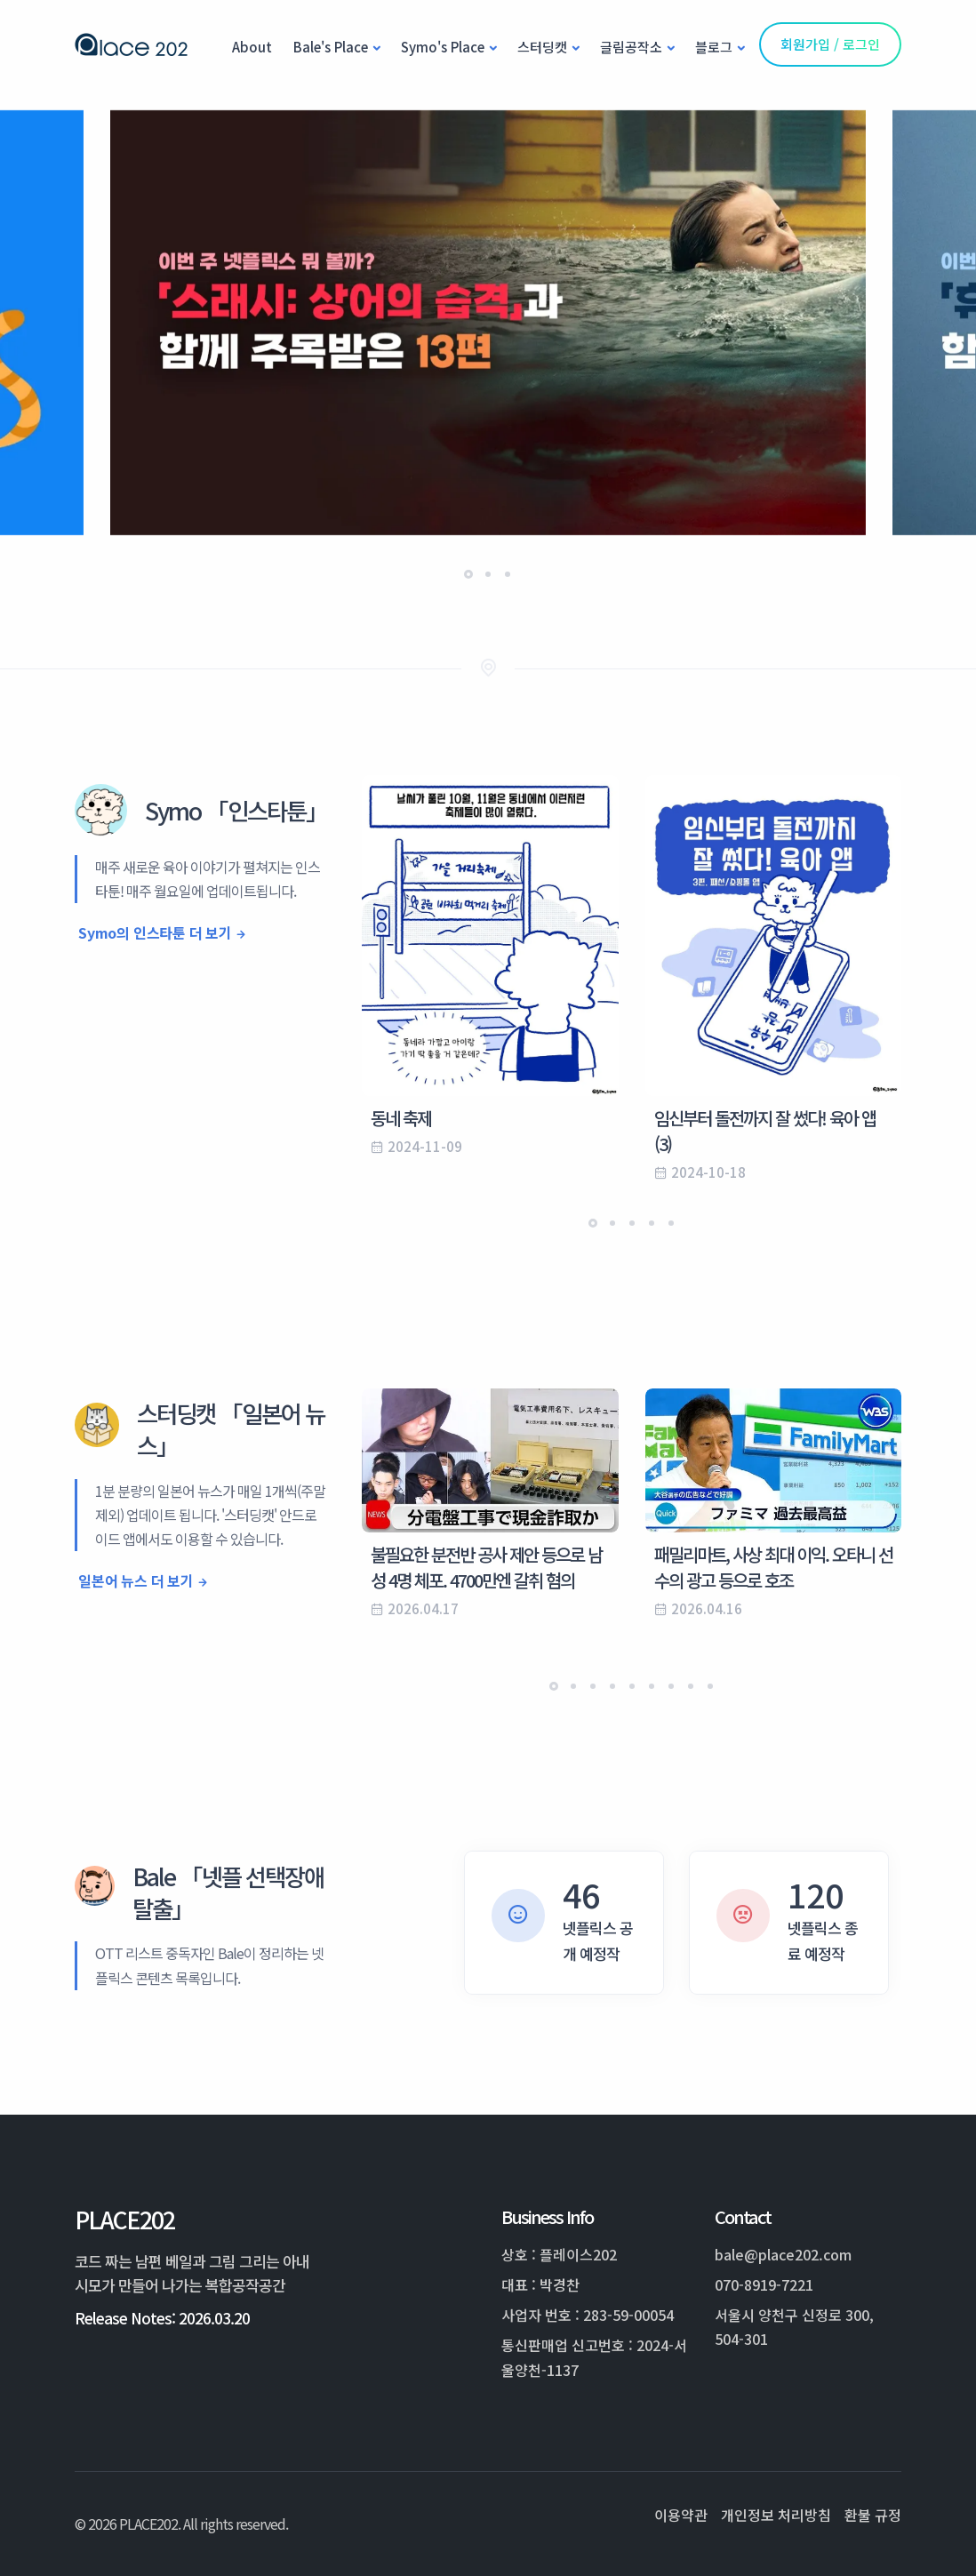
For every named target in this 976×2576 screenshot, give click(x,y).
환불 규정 (872, 2514)
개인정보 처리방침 (776, 2514)
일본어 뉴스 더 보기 (136, 1580)
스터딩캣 (542, 46)
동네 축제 (401, 1118)
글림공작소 (631, 46)
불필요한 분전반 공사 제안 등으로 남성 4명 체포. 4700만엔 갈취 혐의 (486, 1567)
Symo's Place (442, 46)
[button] (468, 574)
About (252, 46)
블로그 (713, 46)
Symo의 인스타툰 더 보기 (155, 932)
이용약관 (681, 2514)
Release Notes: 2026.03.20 (162, 2318)
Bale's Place (330, 46)
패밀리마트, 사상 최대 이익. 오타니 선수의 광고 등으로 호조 (773, 1567)
